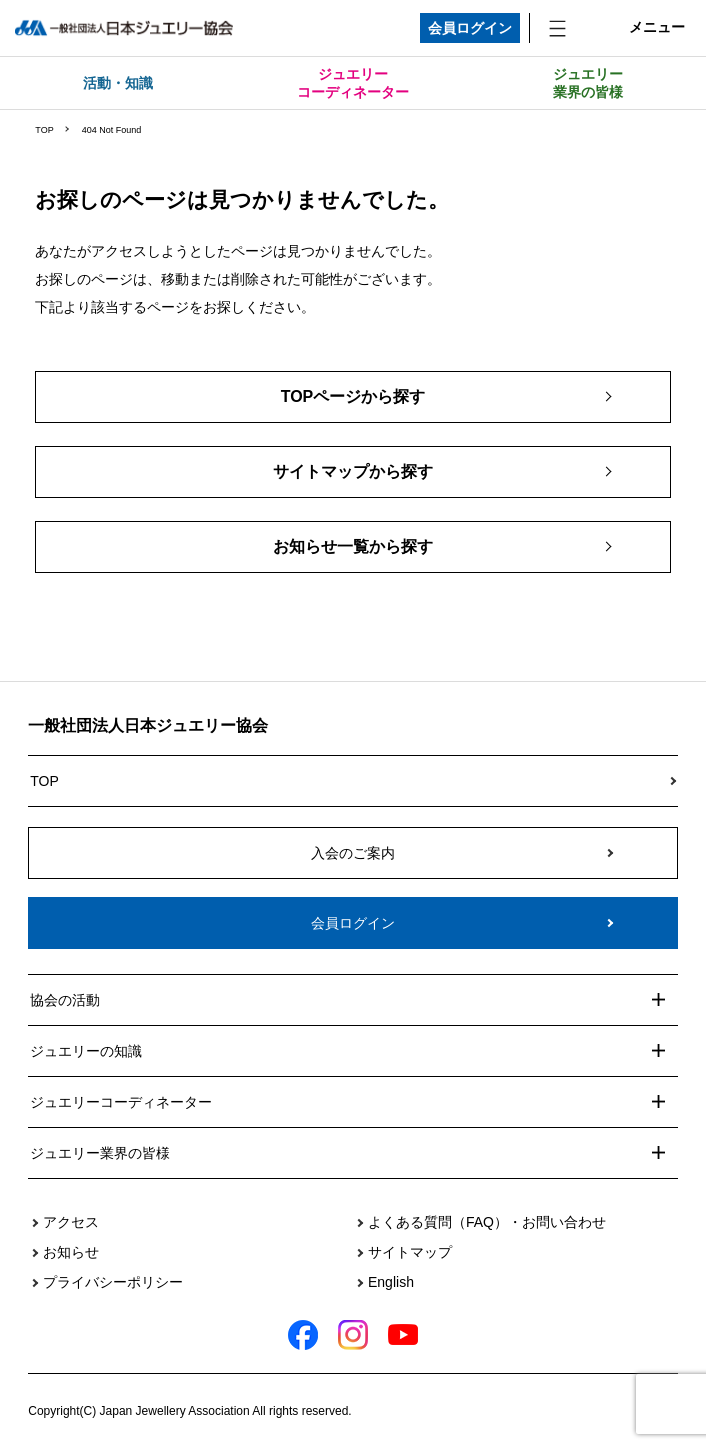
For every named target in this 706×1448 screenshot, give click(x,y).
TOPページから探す (353, 396)
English (391, 1282)
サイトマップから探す (353, 471)
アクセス (71, 1222)
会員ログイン (470, 28)
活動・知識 (118, 83)
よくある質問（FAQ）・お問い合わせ (487, 1222)
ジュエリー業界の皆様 (588, 83)
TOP (44, 130)
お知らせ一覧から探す (353, 546)
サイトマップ (410, 1252)
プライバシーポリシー (113, 1282)
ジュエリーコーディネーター (353, 83)
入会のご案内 (353, 853)
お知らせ (71, 1252)
